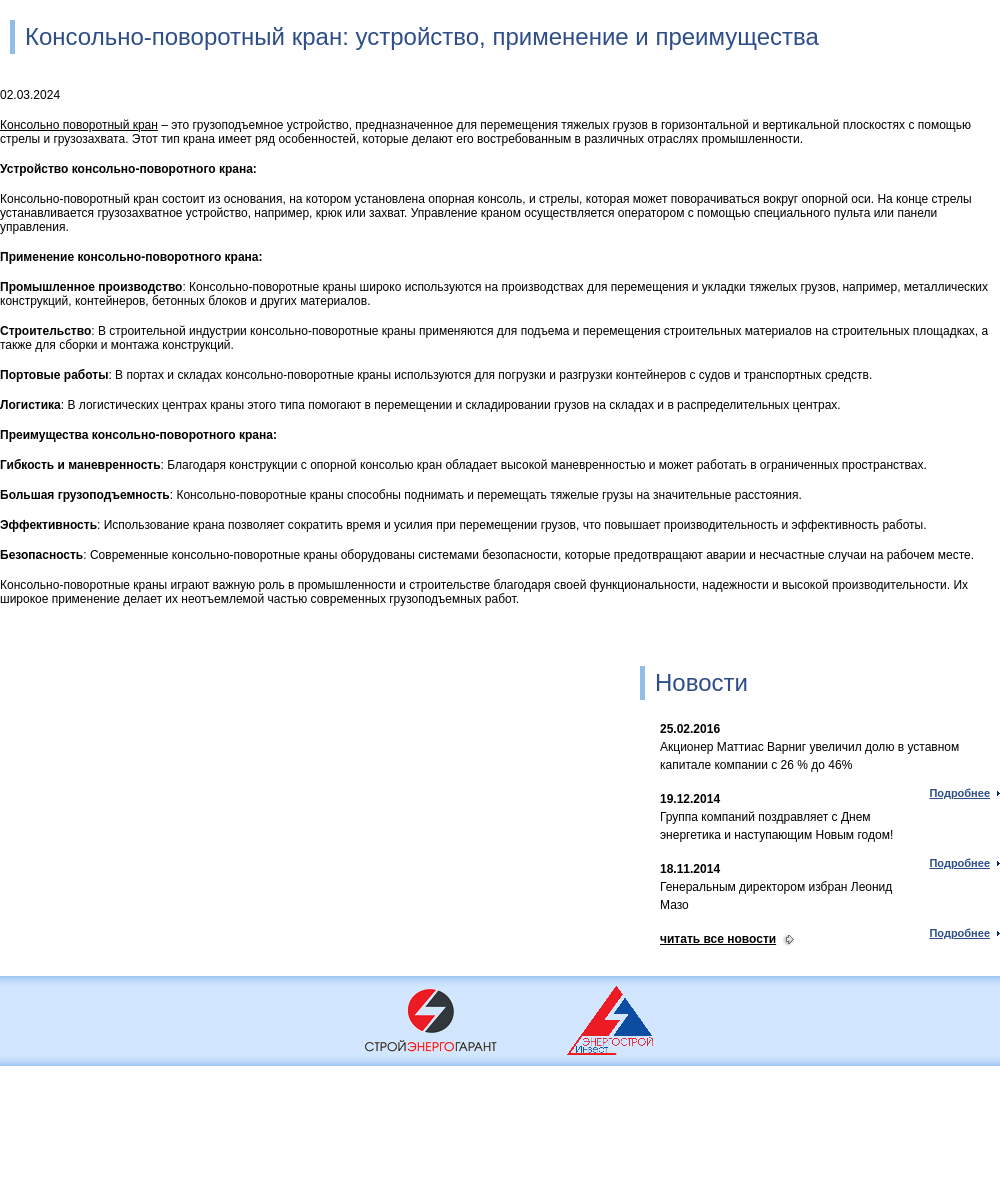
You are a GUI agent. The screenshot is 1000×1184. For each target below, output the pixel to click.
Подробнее (959, 793)
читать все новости (718, 939)
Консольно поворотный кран (79, 125)
